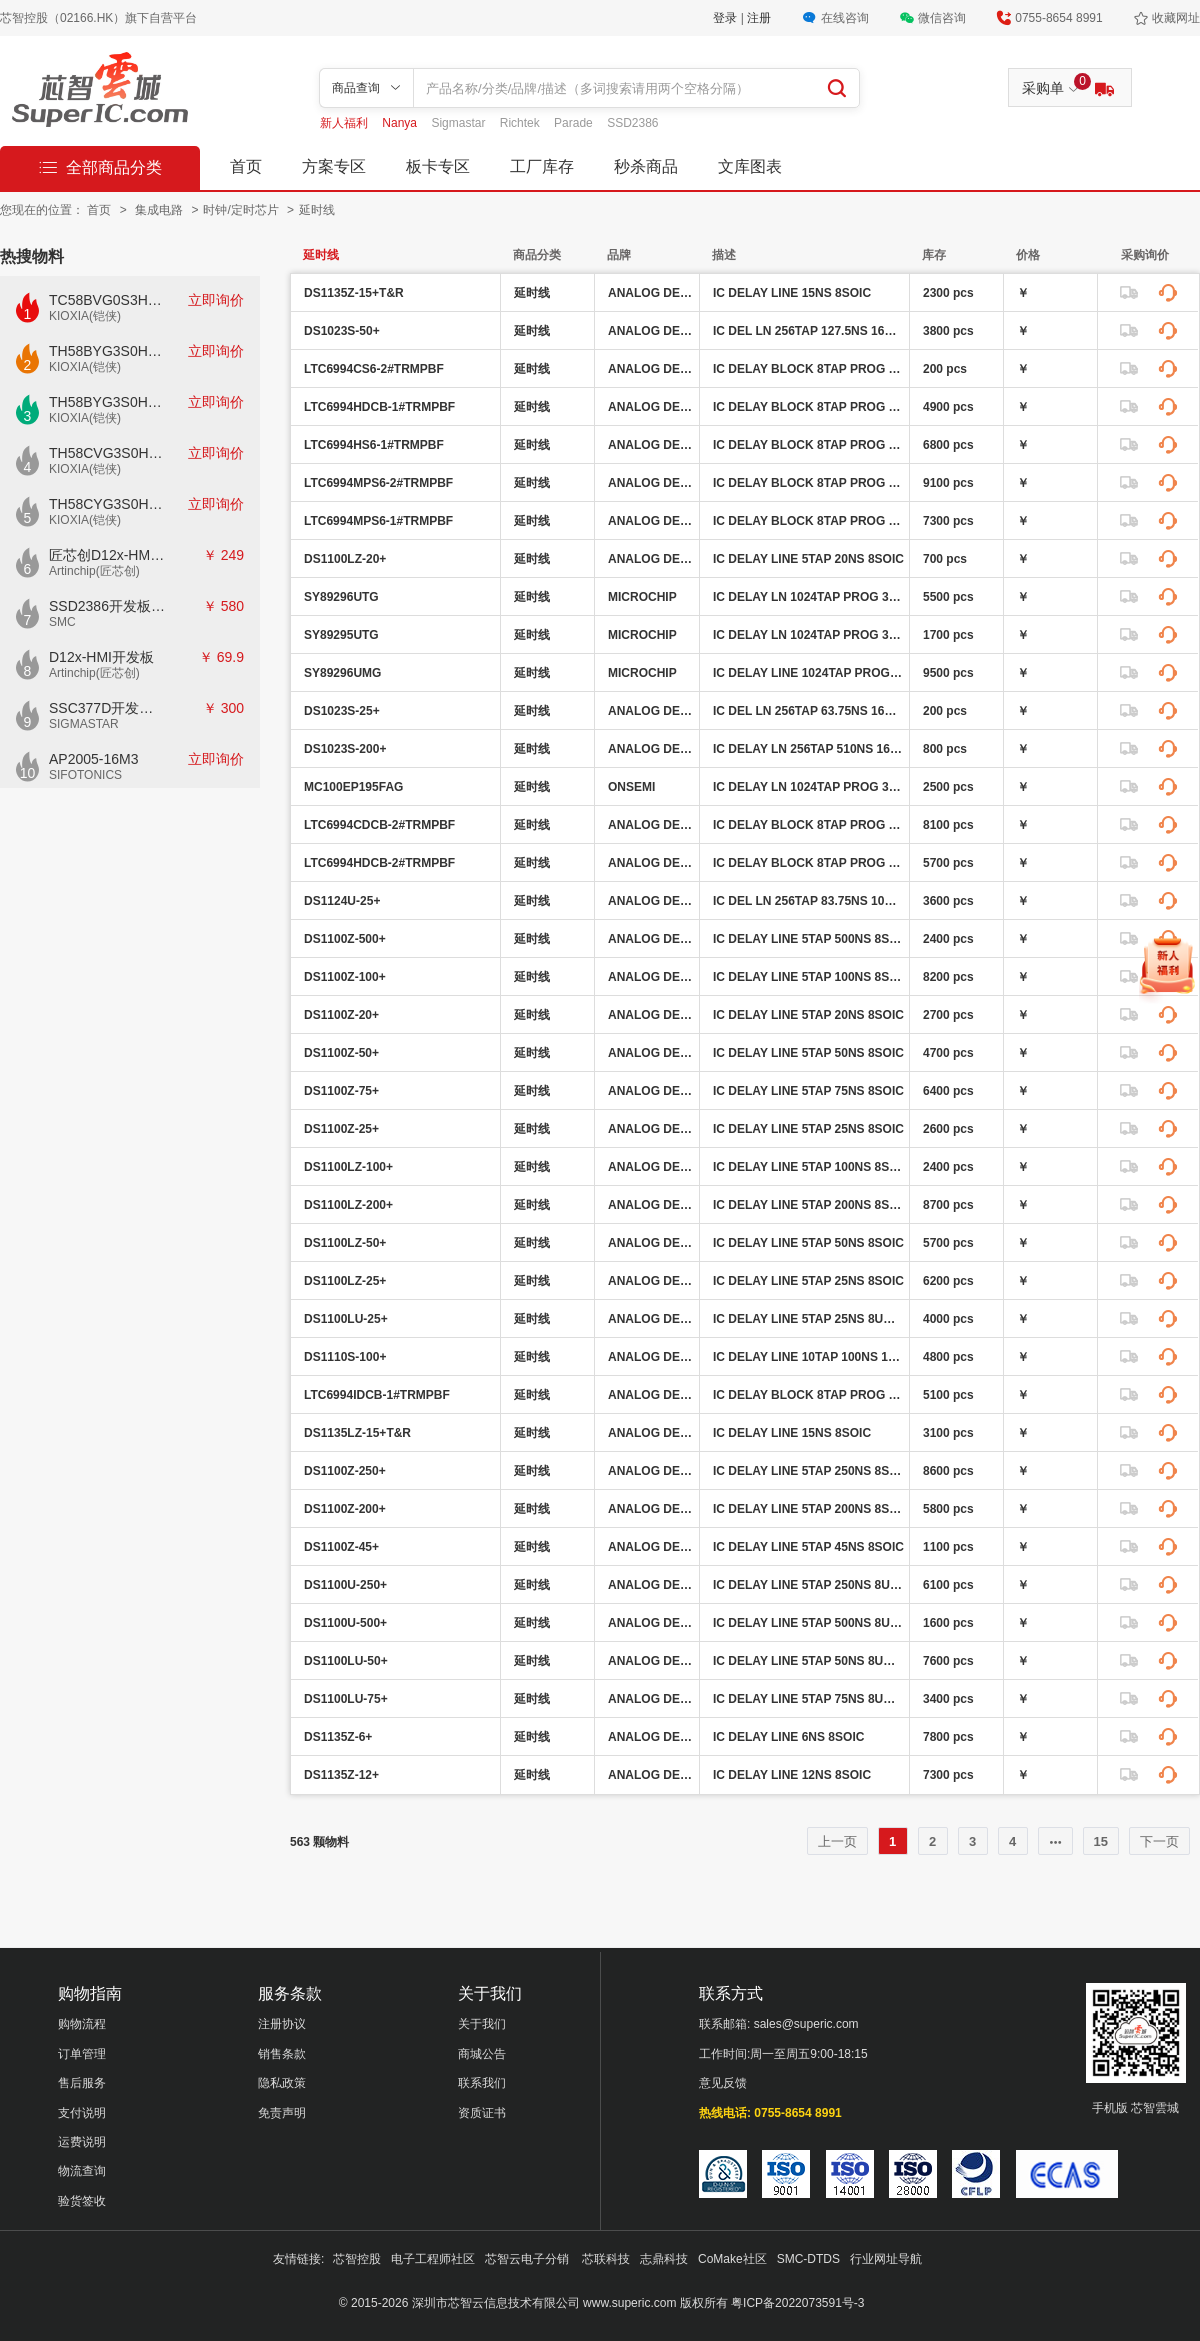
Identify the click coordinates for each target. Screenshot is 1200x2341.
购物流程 (82, 2024)
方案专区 (334, 166)
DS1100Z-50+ (341, 1053)
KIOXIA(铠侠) (85, 316)
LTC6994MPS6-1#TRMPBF (378, 521)
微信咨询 (942, 18)
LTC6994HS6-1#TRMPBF (374, 445)
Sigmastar (459, 123)
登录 (726, 18)
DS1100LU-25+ (346, 1319)
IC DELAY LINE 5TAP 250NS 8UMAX (808, 1585)
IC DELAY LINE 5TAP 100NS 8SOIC (808, 977)
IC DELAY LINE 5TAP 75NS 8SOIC (808, 1091)
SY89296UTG (341, 597)
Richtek (521, 123)
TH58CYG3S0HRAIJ (108, 504)
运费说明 (82, 2142)
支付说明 (82, 2113)
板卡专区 (438, 166)
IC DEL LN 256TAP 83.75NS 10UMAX (808, 901)
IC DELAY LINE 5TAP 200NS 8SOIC (808, 1205)
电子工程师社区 (433, 2259)
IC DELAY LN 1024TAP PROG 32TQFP (808, 597)
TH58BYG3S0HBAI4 (108, 351)
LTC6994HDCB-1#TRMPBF (379, 407)
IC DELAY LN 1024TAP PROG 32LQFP (808, 787)
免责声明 (282, 2113)
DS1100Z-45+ (341, 1547)
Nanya (401, 123)
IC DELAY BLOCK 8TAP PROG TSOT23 (808, 369)
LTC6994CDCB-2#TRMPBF (379, 825)
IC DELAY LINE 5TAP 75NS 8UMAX (808, 1699)
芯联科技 (606, 2259)
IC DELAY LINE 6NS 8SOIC (788, 1737)
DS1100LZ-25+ (345, 1281)
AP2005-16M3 (94, 759)
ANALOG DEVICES (651, 293)
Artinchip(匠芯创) (94, 571)
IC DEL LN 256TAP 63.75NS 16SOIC (808, 711)
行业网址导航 (886, 2259)
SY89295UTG (341, 635)
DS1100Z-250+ (345, 1471)
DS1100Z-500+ (345, 939)
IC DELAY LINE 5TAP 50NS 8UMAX (808, 1661)
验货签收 (82, 2201)
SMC (62, 622)
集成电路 (160, 210)
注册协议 (282, 2024)
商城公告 (482, 2054)
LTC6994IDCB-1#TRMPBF (377, 1395)
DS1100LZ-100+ (348, 1167)
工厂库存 (542, 166)
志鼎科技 (664, 2259)
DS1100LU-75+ (346, 1699)
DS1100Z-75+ (341, 1091)
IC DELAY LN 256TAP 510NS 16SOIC (808, 749)
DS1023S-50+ (342, 331)
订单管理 (82, 2054)
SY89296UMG (342, 673)
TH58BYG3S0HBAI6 (108, 402)
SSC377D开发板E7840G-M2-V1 (108, 708)
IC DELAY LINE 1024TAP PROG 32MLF (808, 673)
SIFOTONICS (85, 775)
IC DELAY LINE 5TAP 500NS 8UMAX (808, 1623)
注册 (759, 18)
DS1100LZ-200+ (348, 1205)
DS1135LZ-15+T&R (357, 1433)
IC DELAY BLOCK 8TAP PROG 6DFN (808, 407)
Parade (575, 123)
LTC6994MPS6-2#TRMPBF (378, 483)
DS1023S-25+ (342, 711)
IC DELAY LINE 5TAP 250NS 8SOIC (808, 1471)
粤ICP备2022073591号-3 (797, 2303)
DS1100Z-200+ (345, 1509)
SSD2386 (632, 123)
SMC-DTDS (808, 2259)
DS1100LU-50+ (346, 1661)
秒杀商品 (646, 166)
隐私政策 (282, 2083)
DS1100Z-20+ (341, 1015)
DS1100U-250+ (345, 1585)
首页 (246, 166)
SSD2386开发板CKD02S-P (108, 606)
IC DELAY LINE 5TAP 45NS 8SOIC (808, 1547)
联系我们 (482, 2083)
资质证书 (482, 2113)
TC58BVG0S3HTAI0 (108, 300)
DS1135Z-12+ (341, 1775)
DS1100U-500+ (345, 1623)
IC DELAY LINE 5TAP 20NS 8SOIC (808, 559)
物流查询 (82, 2171)
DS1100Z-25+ (341, 1129)
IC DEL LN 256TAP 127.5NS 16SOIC (808, 331)
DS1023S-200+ (345, 749)
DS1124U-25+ (342, 901)
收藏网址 (1176, 18)
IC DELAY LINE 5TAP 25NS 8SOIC (808, 1129)
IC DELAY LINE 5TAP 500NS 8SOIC (808, 939)
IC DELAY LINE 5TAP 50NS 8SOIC (808, 1053)
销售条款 (282, 2054)
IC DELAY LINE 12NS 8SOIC (792, 1775)
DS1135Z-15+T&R (354, 293)
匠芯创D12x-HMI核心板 (108, 555)
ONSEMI (631, 787)
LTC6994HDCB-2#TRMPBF (379, 863)
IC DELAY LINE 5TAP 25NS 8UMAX (808, 1319)
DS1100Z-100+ (345, 977)
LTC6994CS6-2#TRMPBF (374, 369)
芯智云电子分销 (528, 2259)
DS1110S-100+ (345, 1357)
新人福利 (345, 123)
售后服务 (82, 2083)
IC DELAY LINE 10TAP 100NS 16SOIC (808, 1357)
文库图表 (750, 166)
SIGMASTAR (84, 724)
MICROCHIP (642, 597)
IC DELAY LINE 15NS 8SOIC (792, 293)
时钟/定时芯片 (242, 210)
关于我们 (482, 2024)
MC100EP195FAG (353, 787)
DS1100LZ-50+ (345, 1243)
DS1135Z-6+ (338, 1737)
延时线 (317, 210)
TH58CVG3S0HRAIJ (108, 453)
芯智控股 (357, 2259)
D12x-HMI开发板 (101, 657)
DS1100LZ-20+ (345, 559)
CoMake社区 (732, 2259)
